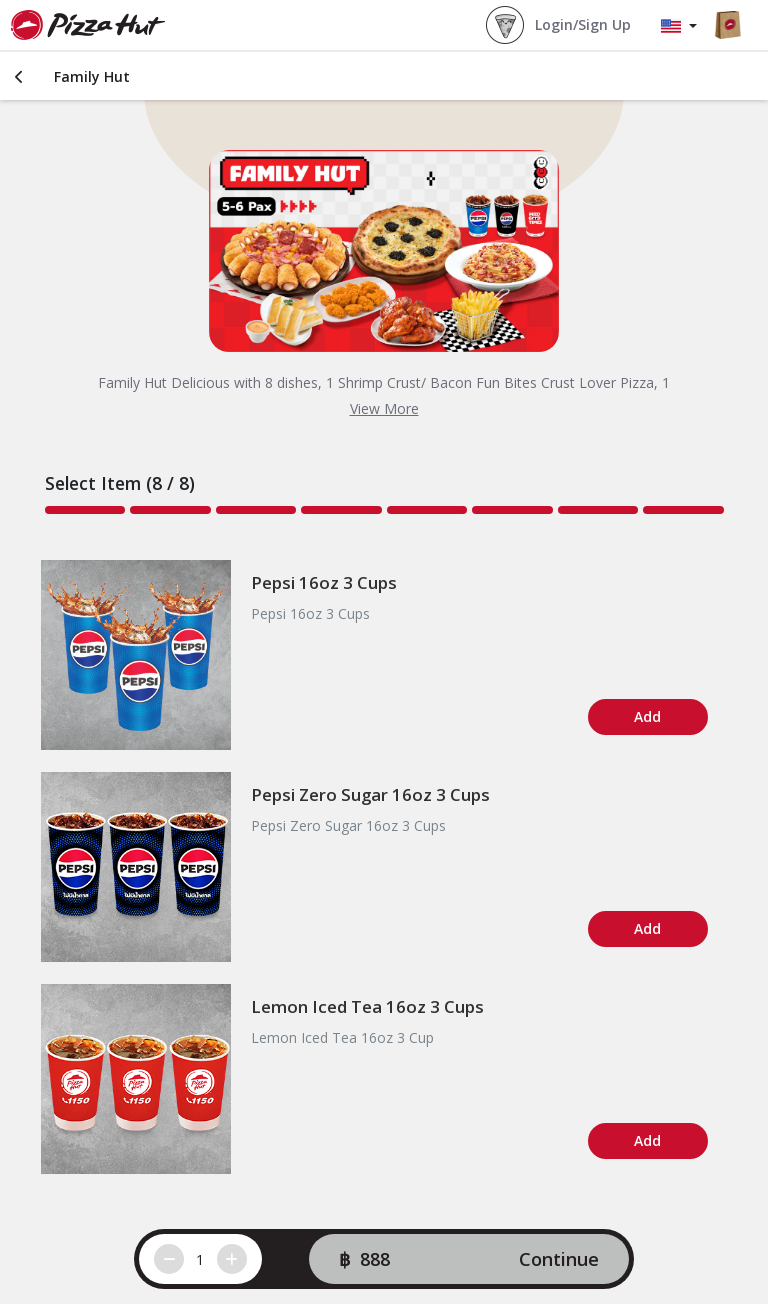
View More (384, 408)
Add (647, 716)
